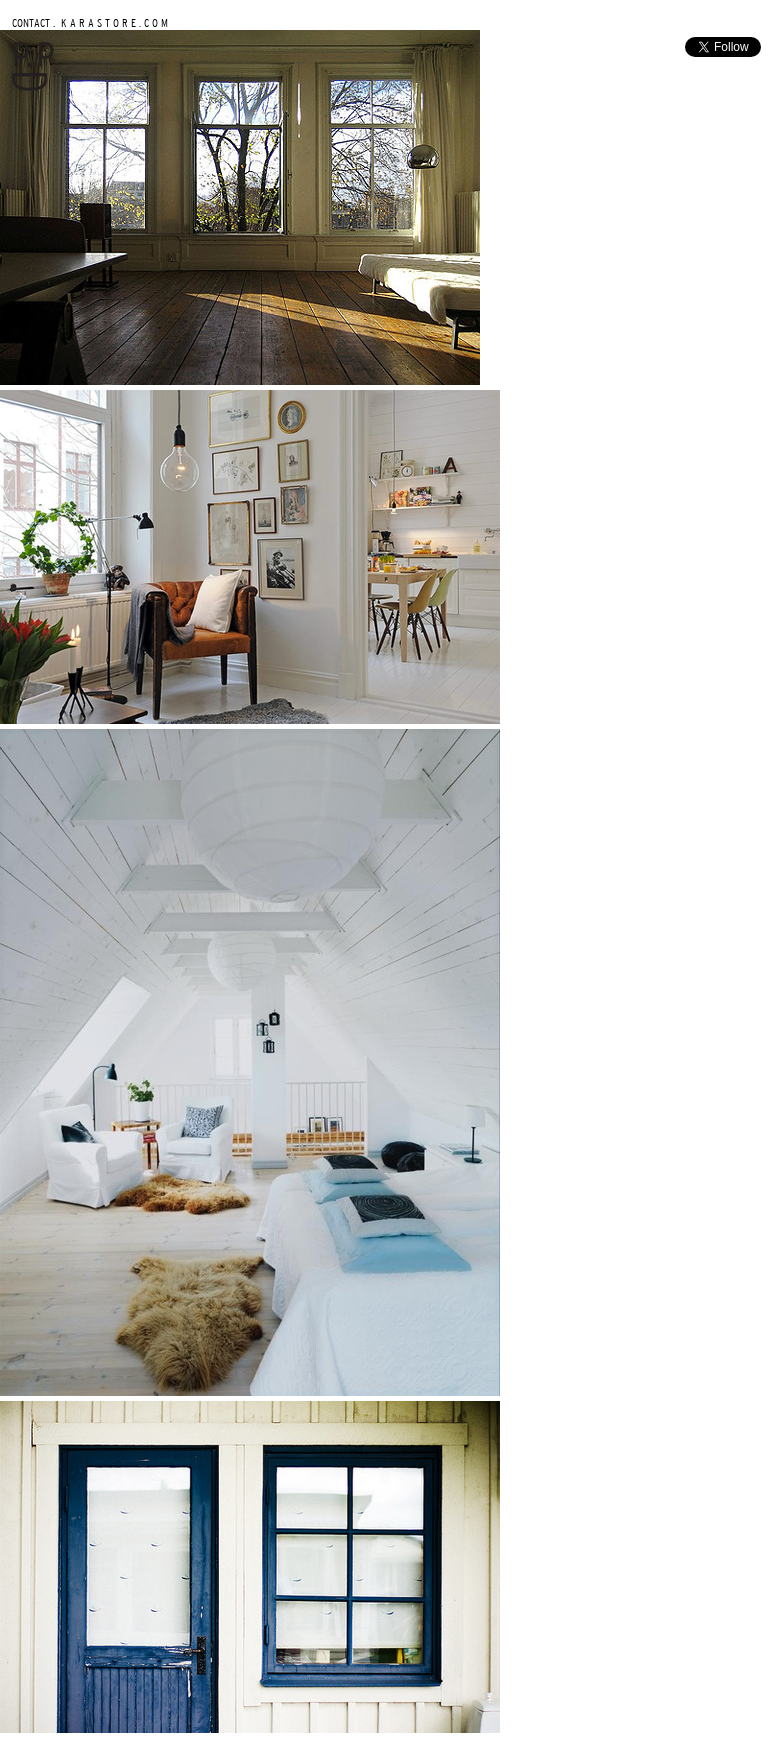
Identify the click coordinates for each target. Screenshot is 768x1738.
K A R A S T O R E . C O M (113, 22)
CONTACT (31, 22)
